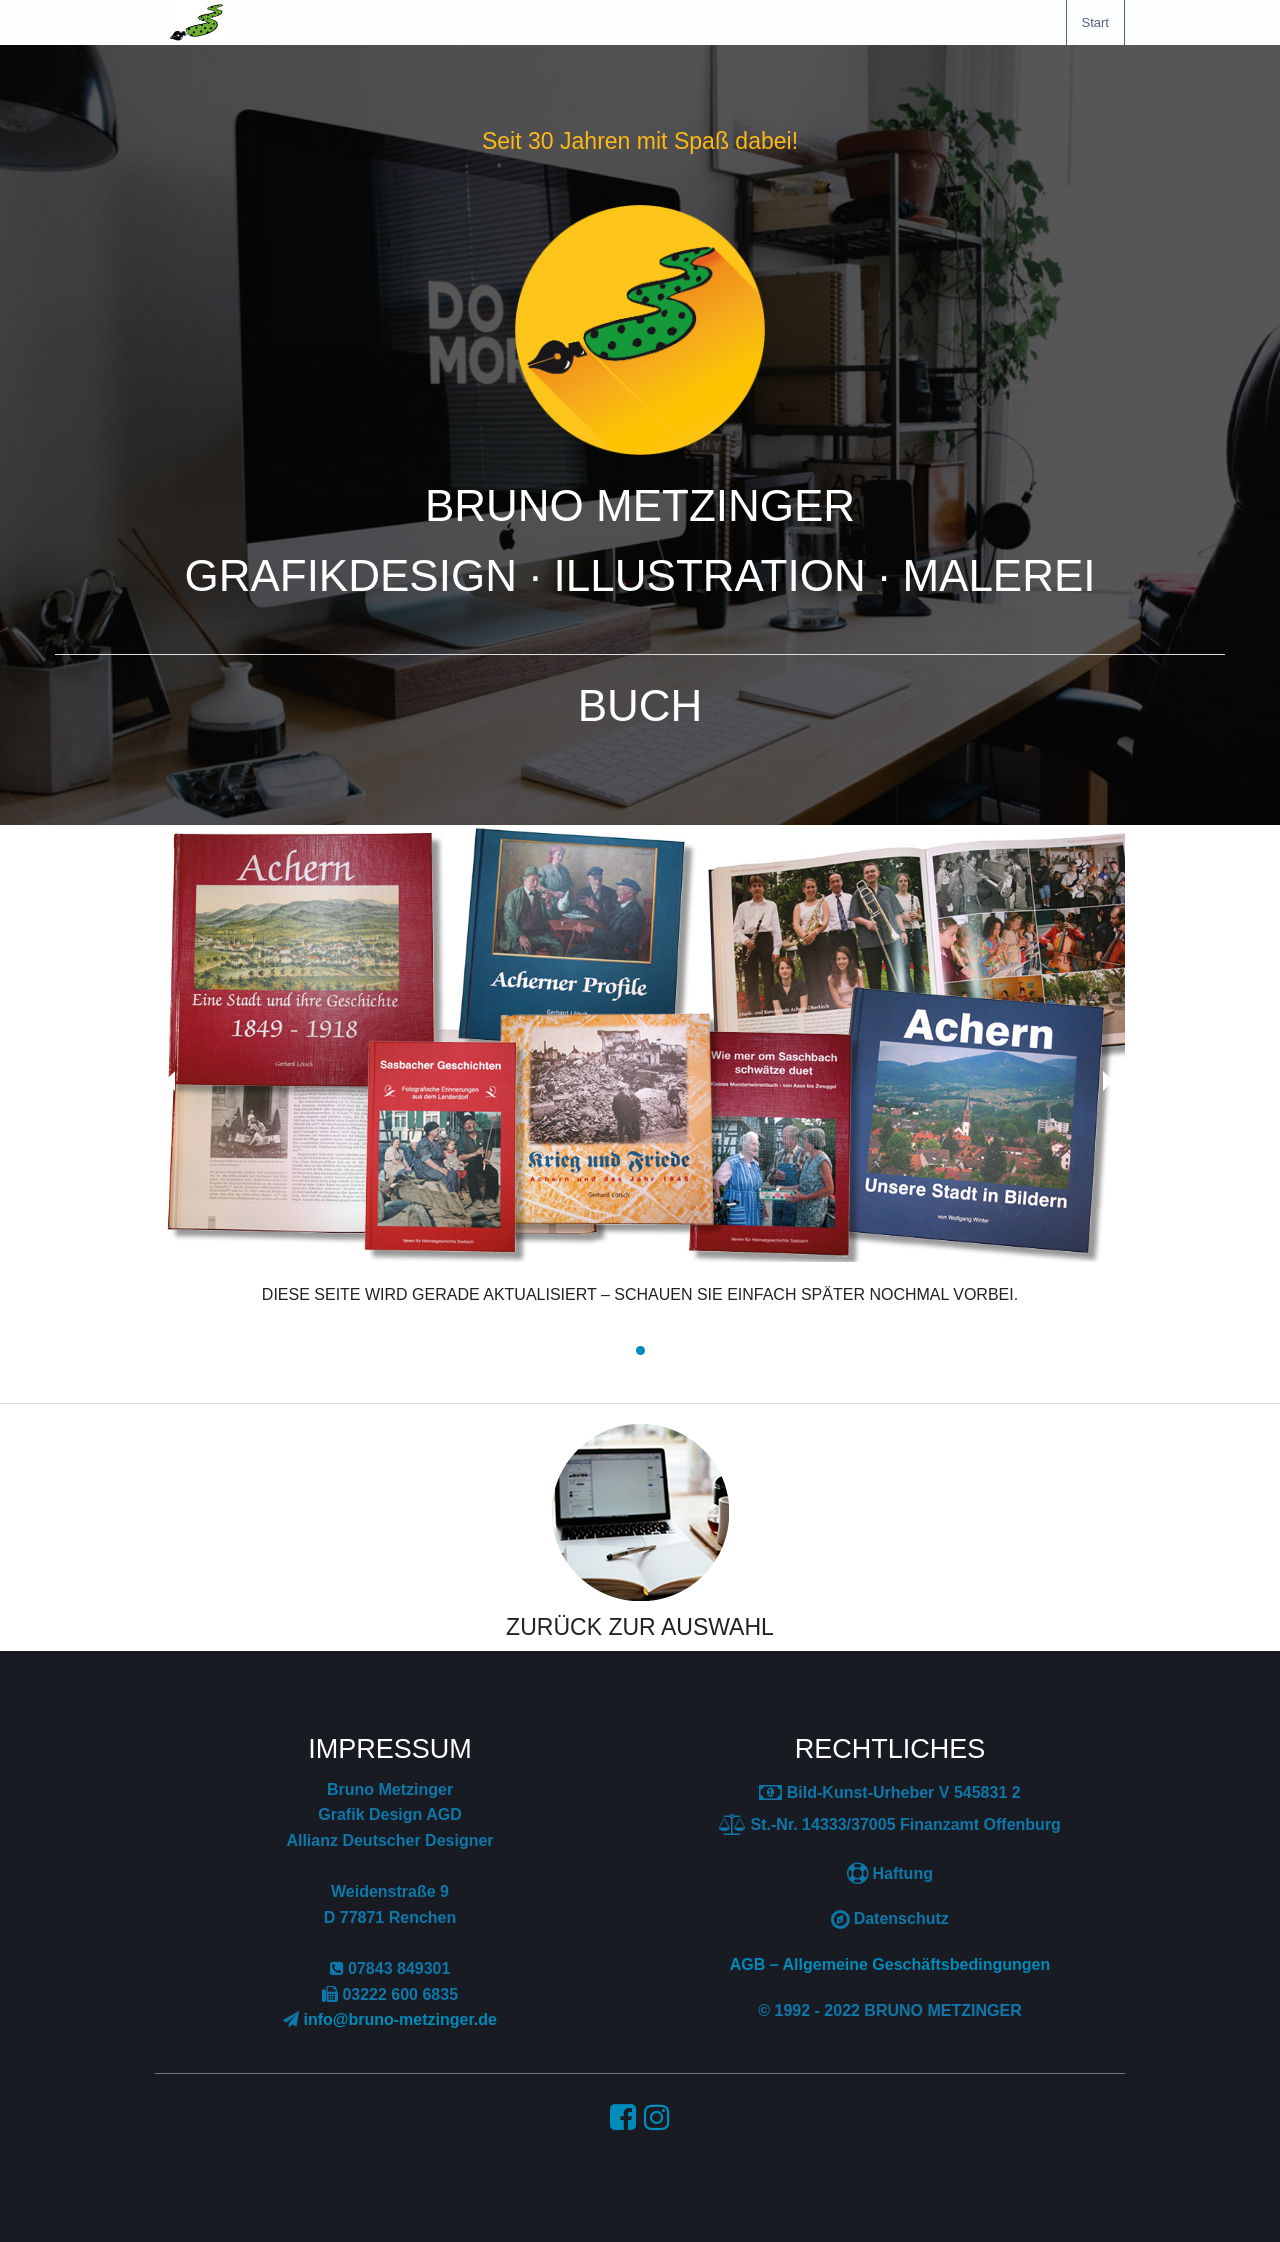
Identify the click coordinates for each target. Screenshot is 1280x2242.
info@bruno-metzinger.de (400, 2019)
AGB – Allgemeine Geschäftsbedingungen (890, 1964)
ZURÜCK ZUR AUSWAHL (640, 1627)
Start (1095, 22)
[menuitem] (1095, 22)
